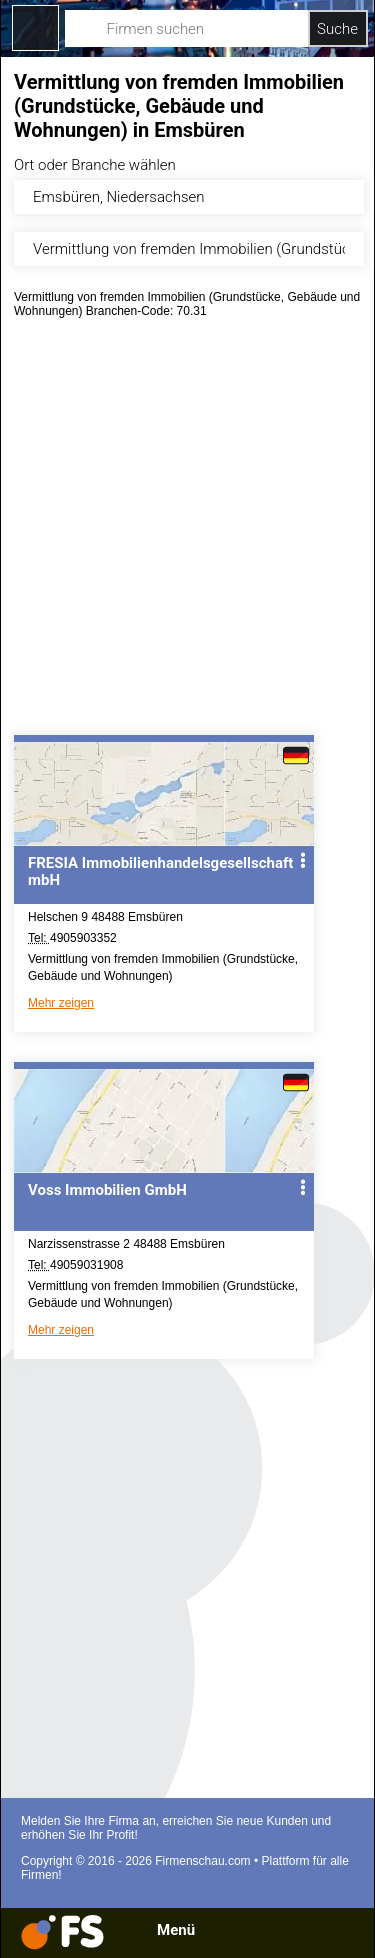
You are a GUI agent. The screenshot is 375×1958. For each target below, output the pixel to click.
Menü (176, 1930)
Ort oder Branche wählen (95, 165)
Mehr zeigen (61, 1003)
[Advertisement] (187, 533)
